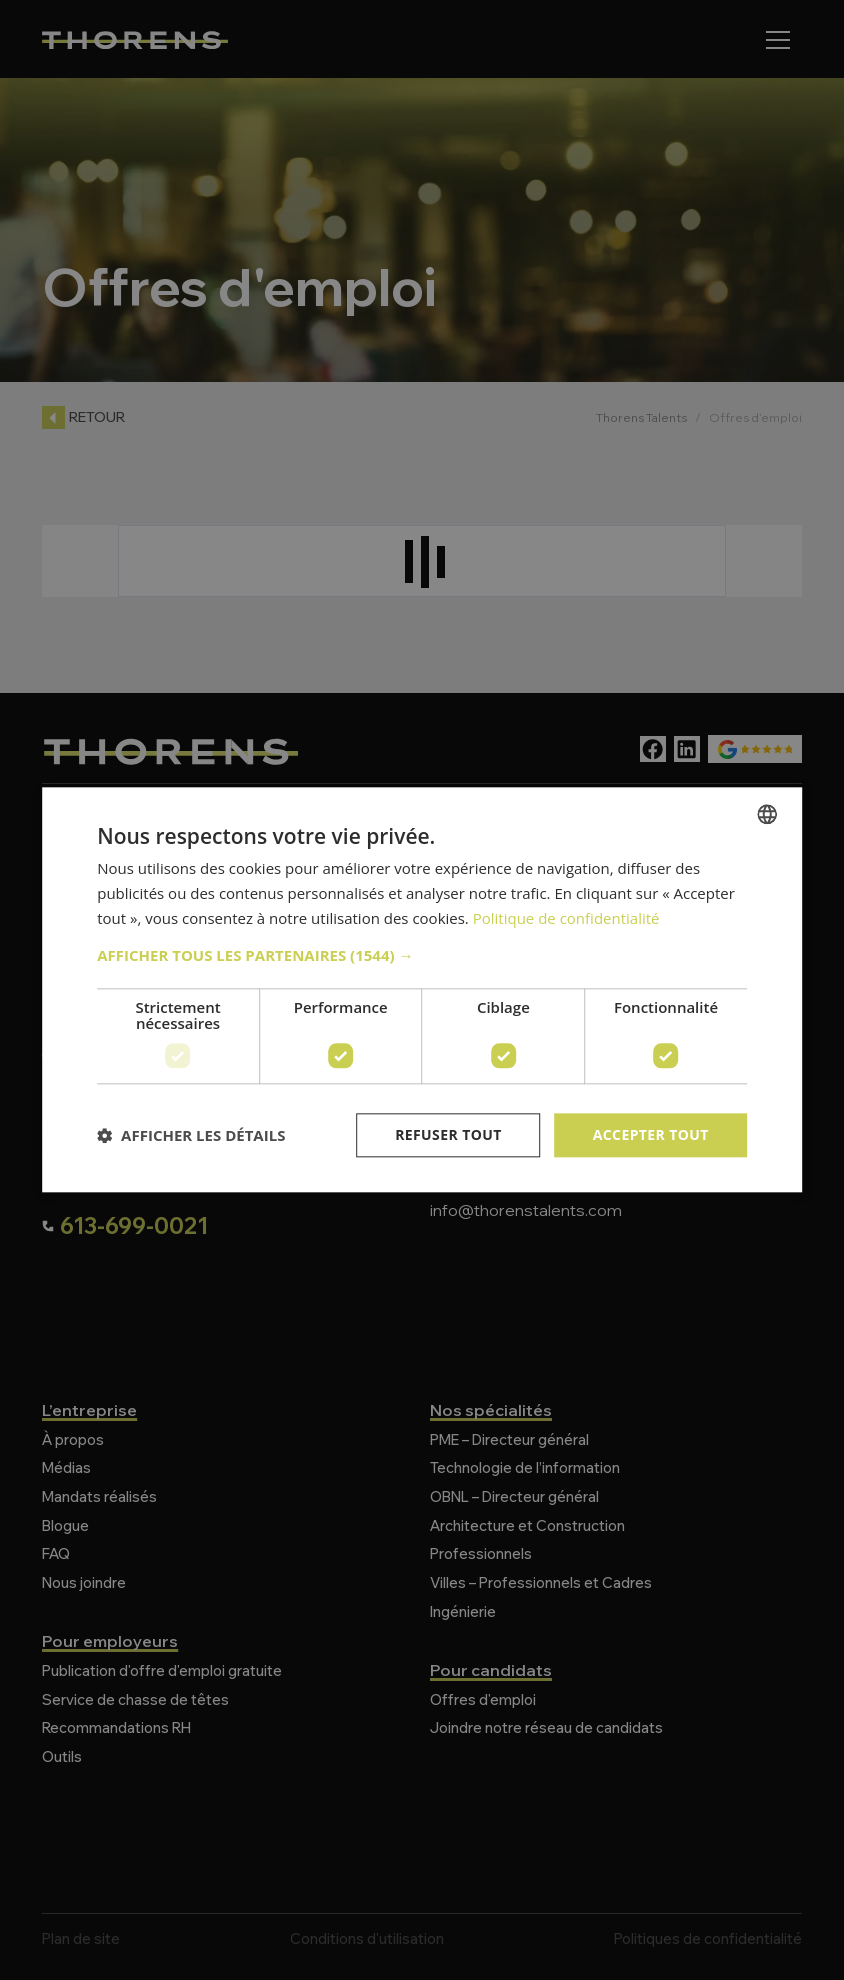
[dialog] (422, 990)
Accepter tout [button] (651, 1134)
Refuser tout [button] (448, 1134)
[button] (422, 955)
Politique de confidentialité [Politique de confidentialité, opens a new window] (566, 918)
